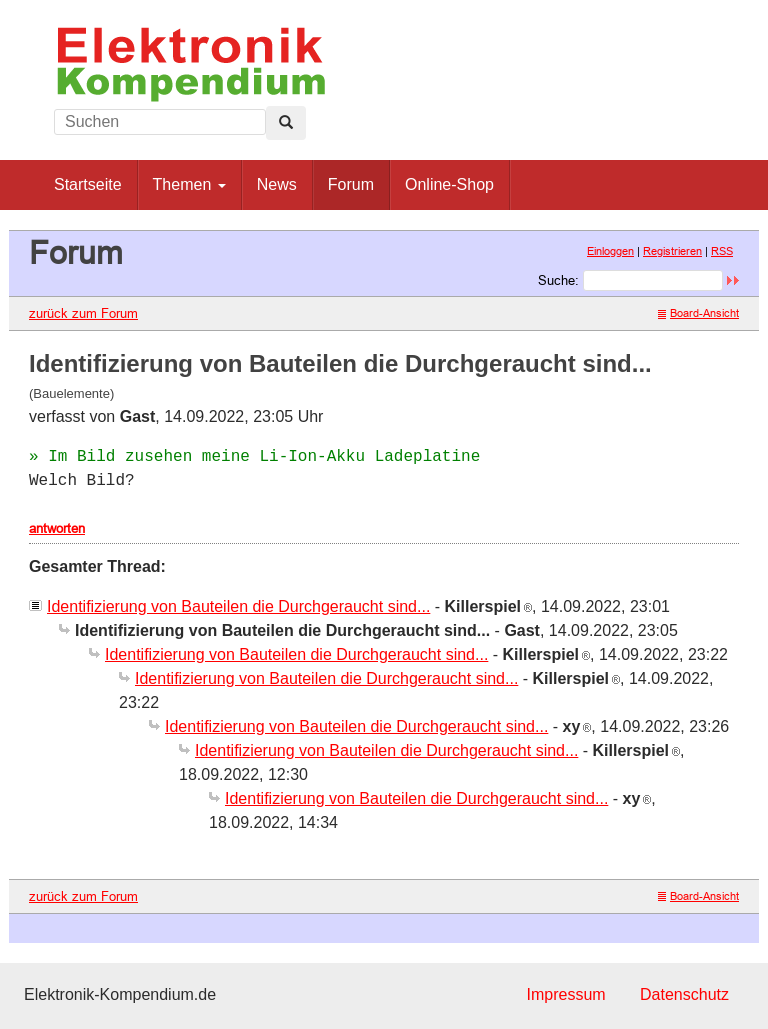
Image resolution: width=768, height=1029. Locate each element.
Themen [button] (189, 184)
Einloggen (610, 251)
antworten (57, 528)
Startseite (88, 184)
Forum (351, 184)
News (277, 184)
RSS (722, 251)
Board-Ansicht (698, 313)
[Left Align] (286, 123)
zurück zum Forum (83, 313)
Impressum (565, 994)
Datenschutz (684, 994)
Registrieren (672, 251)
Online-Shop (449, 184)
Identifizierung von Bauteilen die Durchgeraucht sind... (238, 606)
